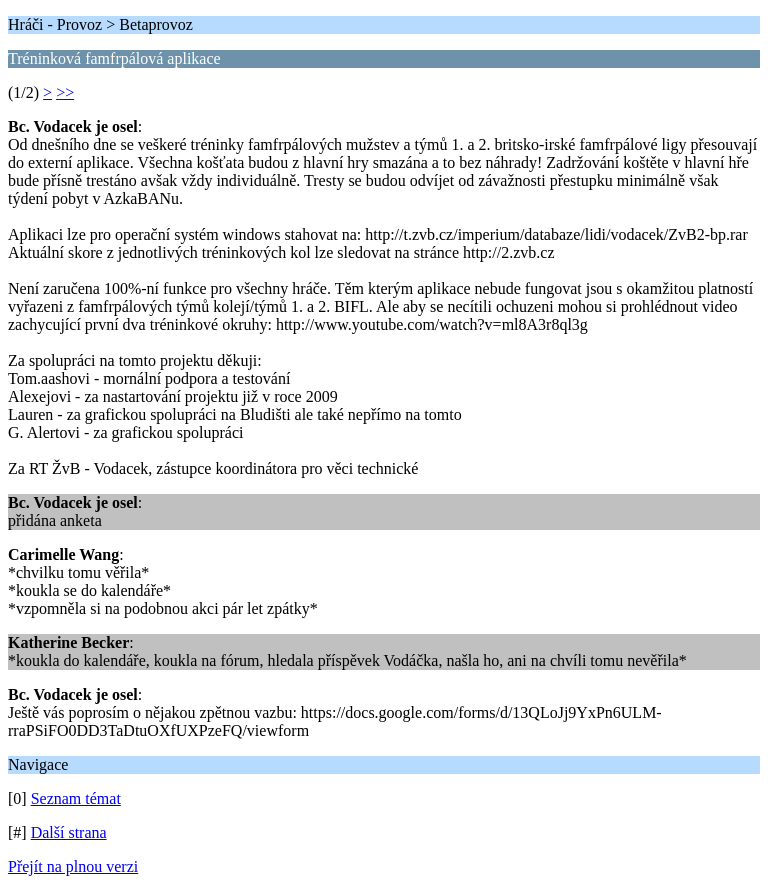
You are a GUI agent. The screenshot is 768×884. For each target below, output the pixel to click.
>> (65, 92)
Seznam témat (76, 798)
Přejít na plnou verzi (73, 866)
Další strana (69, 832)
